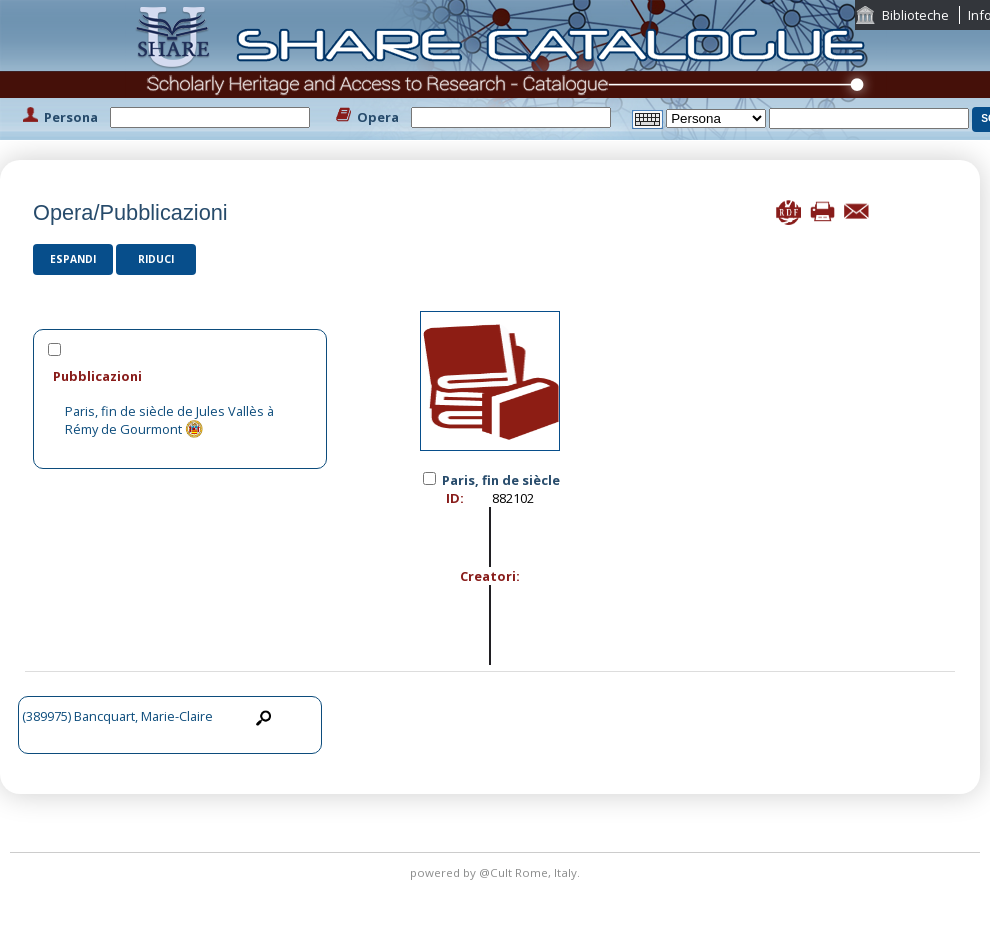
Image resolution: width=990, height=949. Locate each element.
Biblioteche (915, 15)
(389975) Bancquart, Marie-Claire (117, 716)
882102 (513, 498)
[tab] (180, 375)
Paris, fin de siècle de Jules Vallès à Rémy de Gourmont (169, 420)
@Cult (497, 872)
